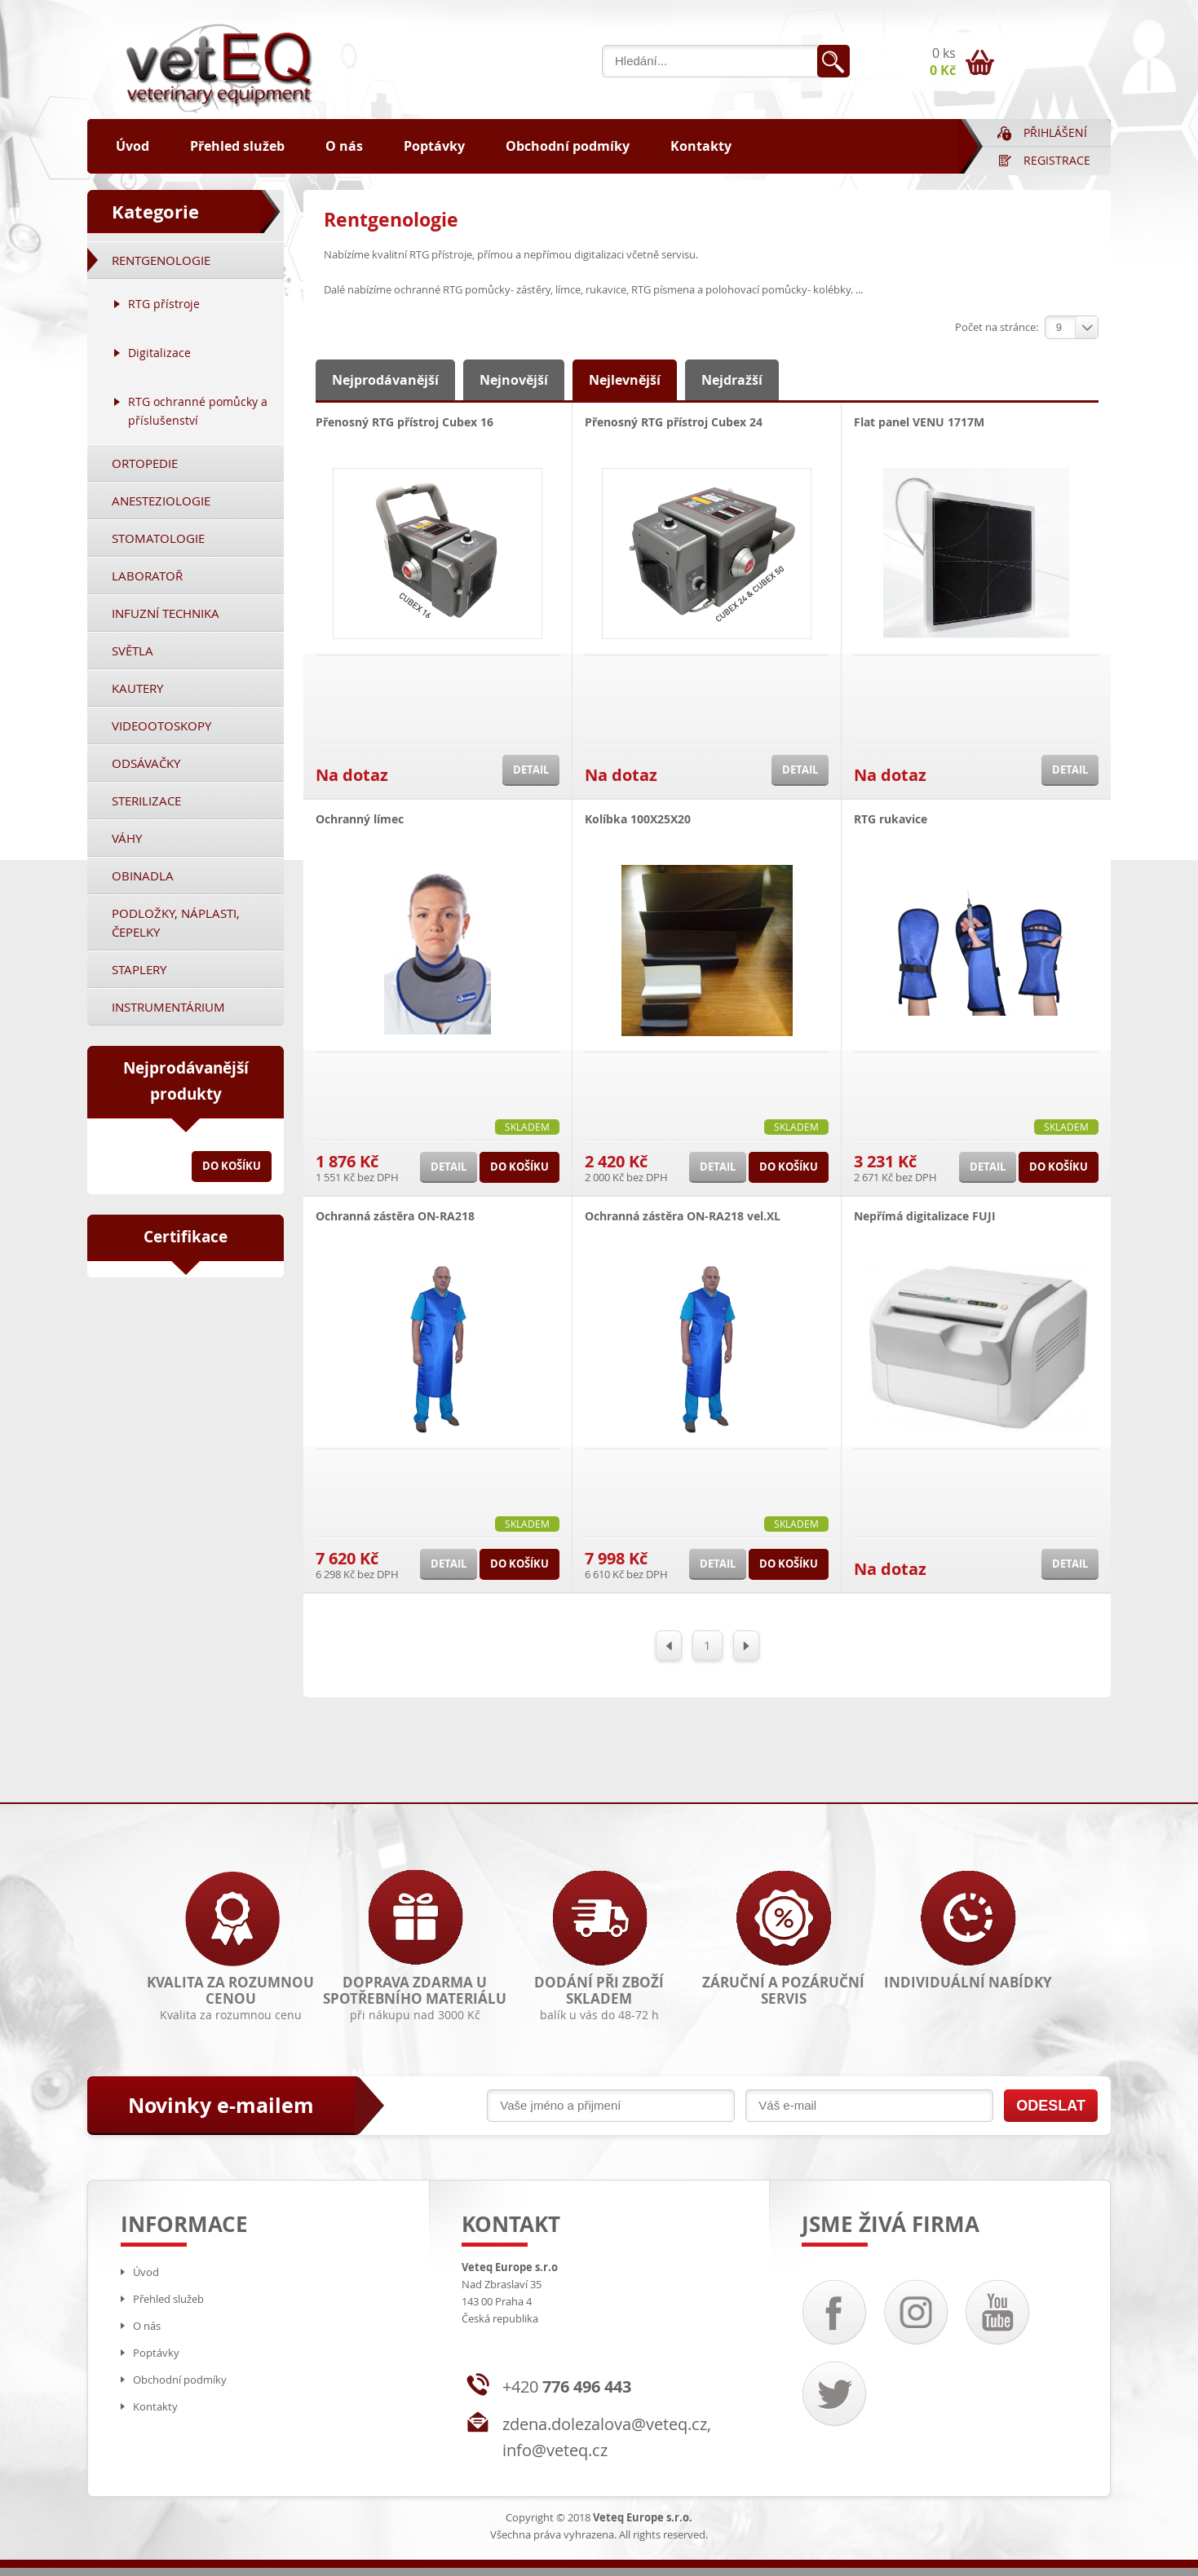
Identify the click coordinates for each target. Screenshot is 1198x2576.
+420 (566, 2386)
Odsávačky (146, 763)
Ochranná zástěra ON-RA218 (395, 1216)
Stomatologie (158, 538)
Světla (132, 650)
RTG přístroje (164, 303)
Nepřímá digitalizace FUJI (925, 1216)
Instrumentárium (168, 1007)
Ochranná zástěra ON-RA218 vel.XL (682, 1216)
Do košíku (231, 1165)
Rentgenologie (161, 260)
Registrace (1056, 160)
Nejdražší (732, 380)
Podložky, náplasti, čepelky (176, 922)
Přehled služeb (237, 146)
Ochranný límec (360, 819)
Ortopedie (145, 463)
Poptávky (434, 146)
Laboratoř (147, 575)
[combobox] (1072, 327)
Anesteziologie (161, 500)
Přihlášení (1055, 132)
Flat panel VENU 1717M (919, 422)
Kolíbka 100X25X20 (638, 819)
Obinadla (143, 875)
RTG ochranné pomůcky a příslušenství (197, 411)
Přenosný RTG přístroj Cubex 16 (404, 422)
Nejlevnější (625, 380)
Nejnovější (514, 380)
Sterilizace (146, 800)
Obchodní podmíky (568, 146)
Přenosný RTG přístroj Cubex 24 (674, 422)
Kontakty (701, 146)
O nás (344, 146)
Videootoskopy (161, 725)
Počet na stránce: (996, 327)
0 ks (943, 62)
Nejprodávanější (385, 380)
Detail (531, 769)
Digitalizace (159, 352)
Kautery (137, 688)
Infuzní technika (165, 613)
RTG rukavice (890, 819)
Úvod (132, 146)
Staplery (139, 969)
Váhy (127, 838)
